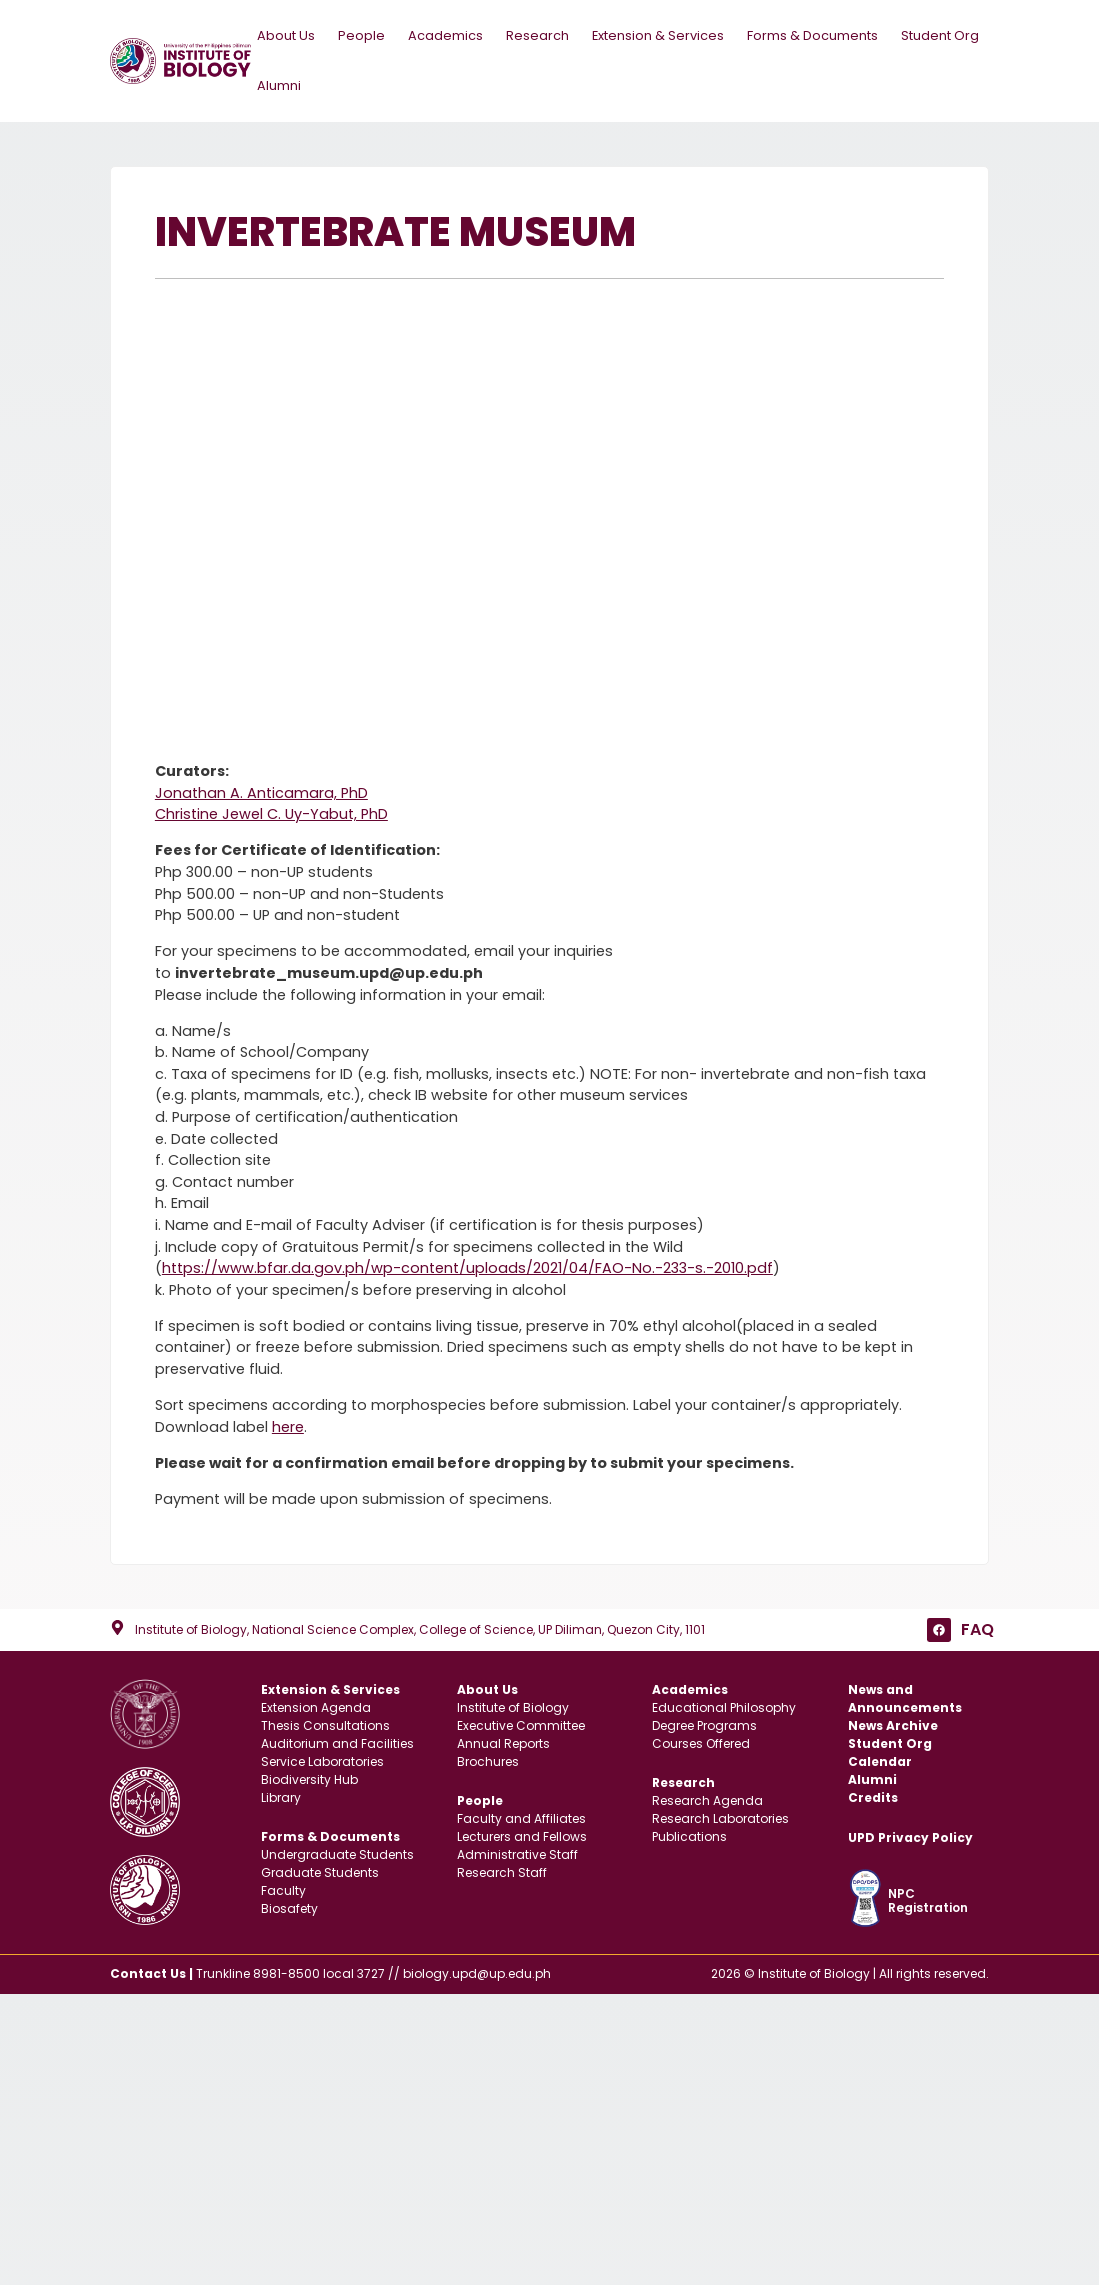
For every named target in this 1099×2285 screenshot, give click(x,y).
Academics (450, 35)
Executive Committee (521, 1726)
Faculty (283, 1890)
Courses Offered (701, 1744)
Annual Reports (503, 1744)
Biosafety (289, 1908)
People (366, 35)
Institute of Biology (513, 1708)
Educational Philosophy (724, 1708)
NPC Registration (928, 1900)
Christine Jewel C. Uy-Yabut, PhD (271, 815)
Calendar (880, 1762)
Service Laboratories (322, 1762)
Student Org (939, 35)
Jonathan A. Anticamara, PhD (261, 793)
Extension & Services (662, 35)
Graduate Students (320, 1872)
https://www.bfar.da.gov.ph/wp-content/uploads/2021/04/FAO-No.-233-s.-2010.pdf (467, 1269)
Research (542, 35)
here (288, 1427)
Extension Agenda (316, 1708)
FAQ (977, 1629)
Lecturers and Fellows (522, 1836)
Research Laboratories (720, 1818)
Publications (689, 1836)
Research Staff (502, 1872)
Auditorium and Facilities (337, 1744)
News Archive (893, 1726)
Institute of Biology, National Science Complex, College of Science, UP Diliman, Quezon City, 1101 (420, 1629)
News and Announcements (905, 1699)
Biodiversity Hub (309, 1780)
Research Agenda (707, 1800)
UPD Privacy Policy (910, 1837)
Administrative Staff (517, 1854)
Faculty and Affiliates (521, 1818)
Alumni (278, 85)
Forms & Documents (817, 35)
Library (281, 1798)
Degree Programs (704, 1726)
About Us (290, 35)
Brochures (488, 1762)
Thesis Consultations (325, 1726)
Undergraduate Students (337, 1854)
